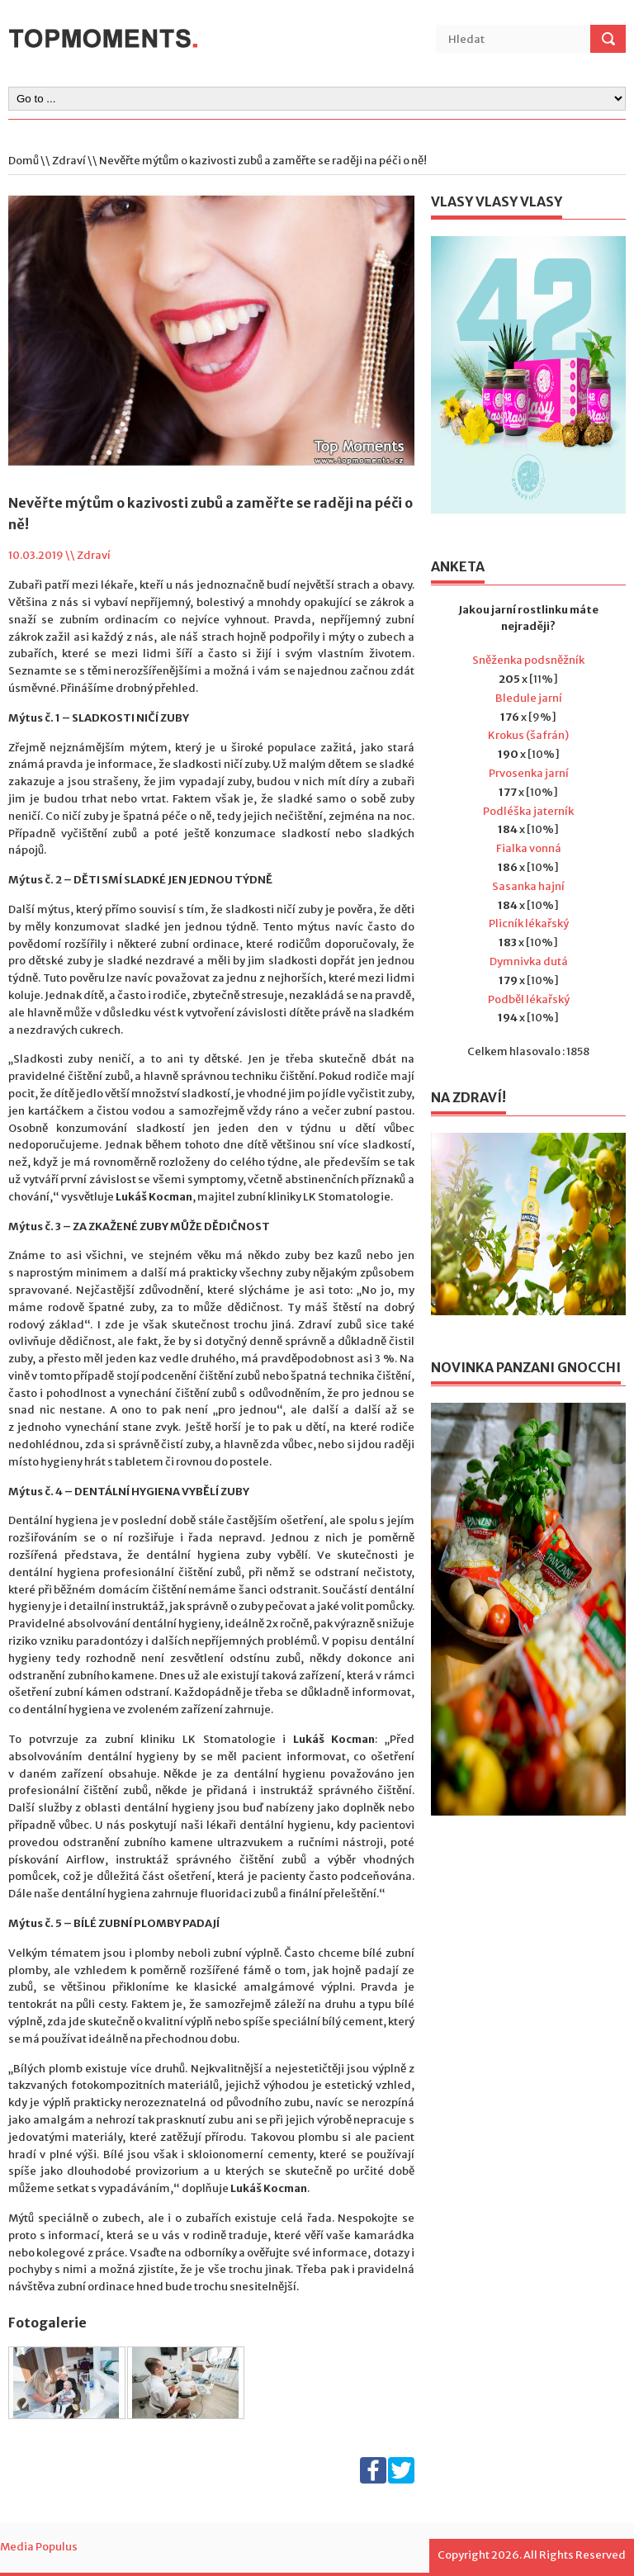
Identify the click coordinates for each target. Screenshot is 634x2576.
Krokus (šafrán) (528, 735)
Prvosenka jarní (529, 773)
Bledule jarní (528, 698)
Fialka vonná (528, 848)
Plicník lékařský (529, 923)
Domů (23, 161)
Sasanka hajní (528, 886)
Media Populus (39, 2547)
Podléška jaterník (528, 811)
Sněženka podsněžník (528, 660)
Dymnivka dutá (529, 961)
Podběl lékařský (529, 999)
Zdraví (69, 161)
